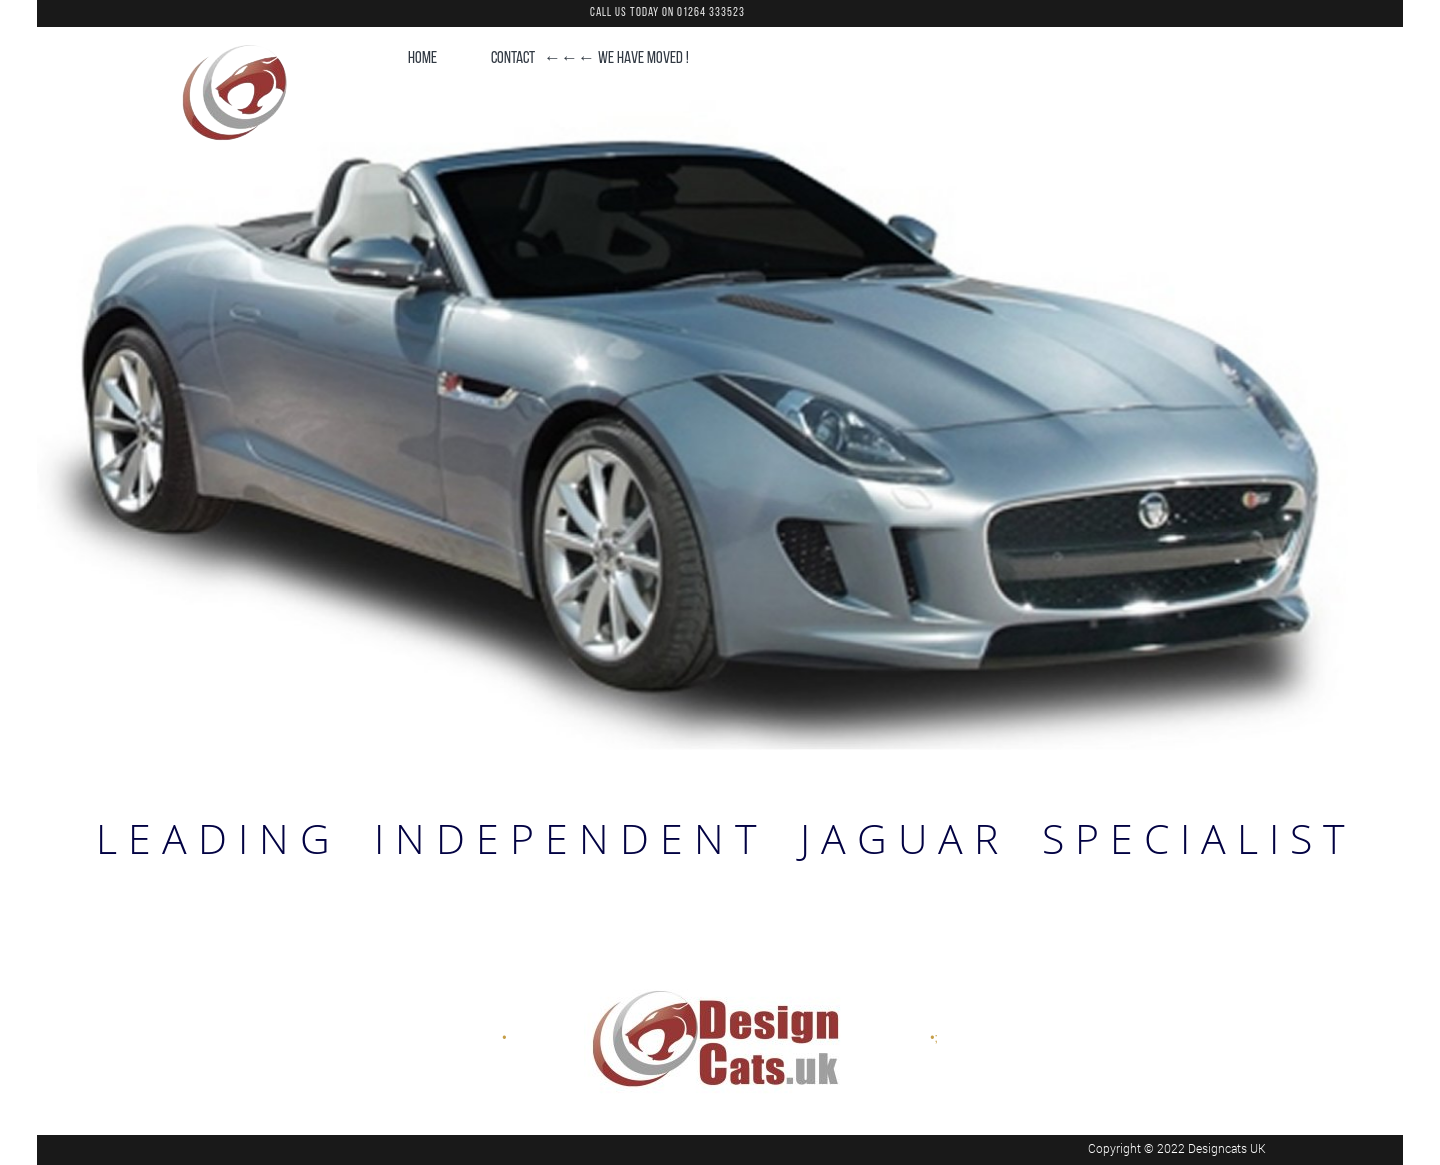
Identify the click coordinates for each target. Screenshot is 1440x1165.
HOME (422, 58)
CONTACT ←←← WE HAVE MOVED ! (590, 58)
